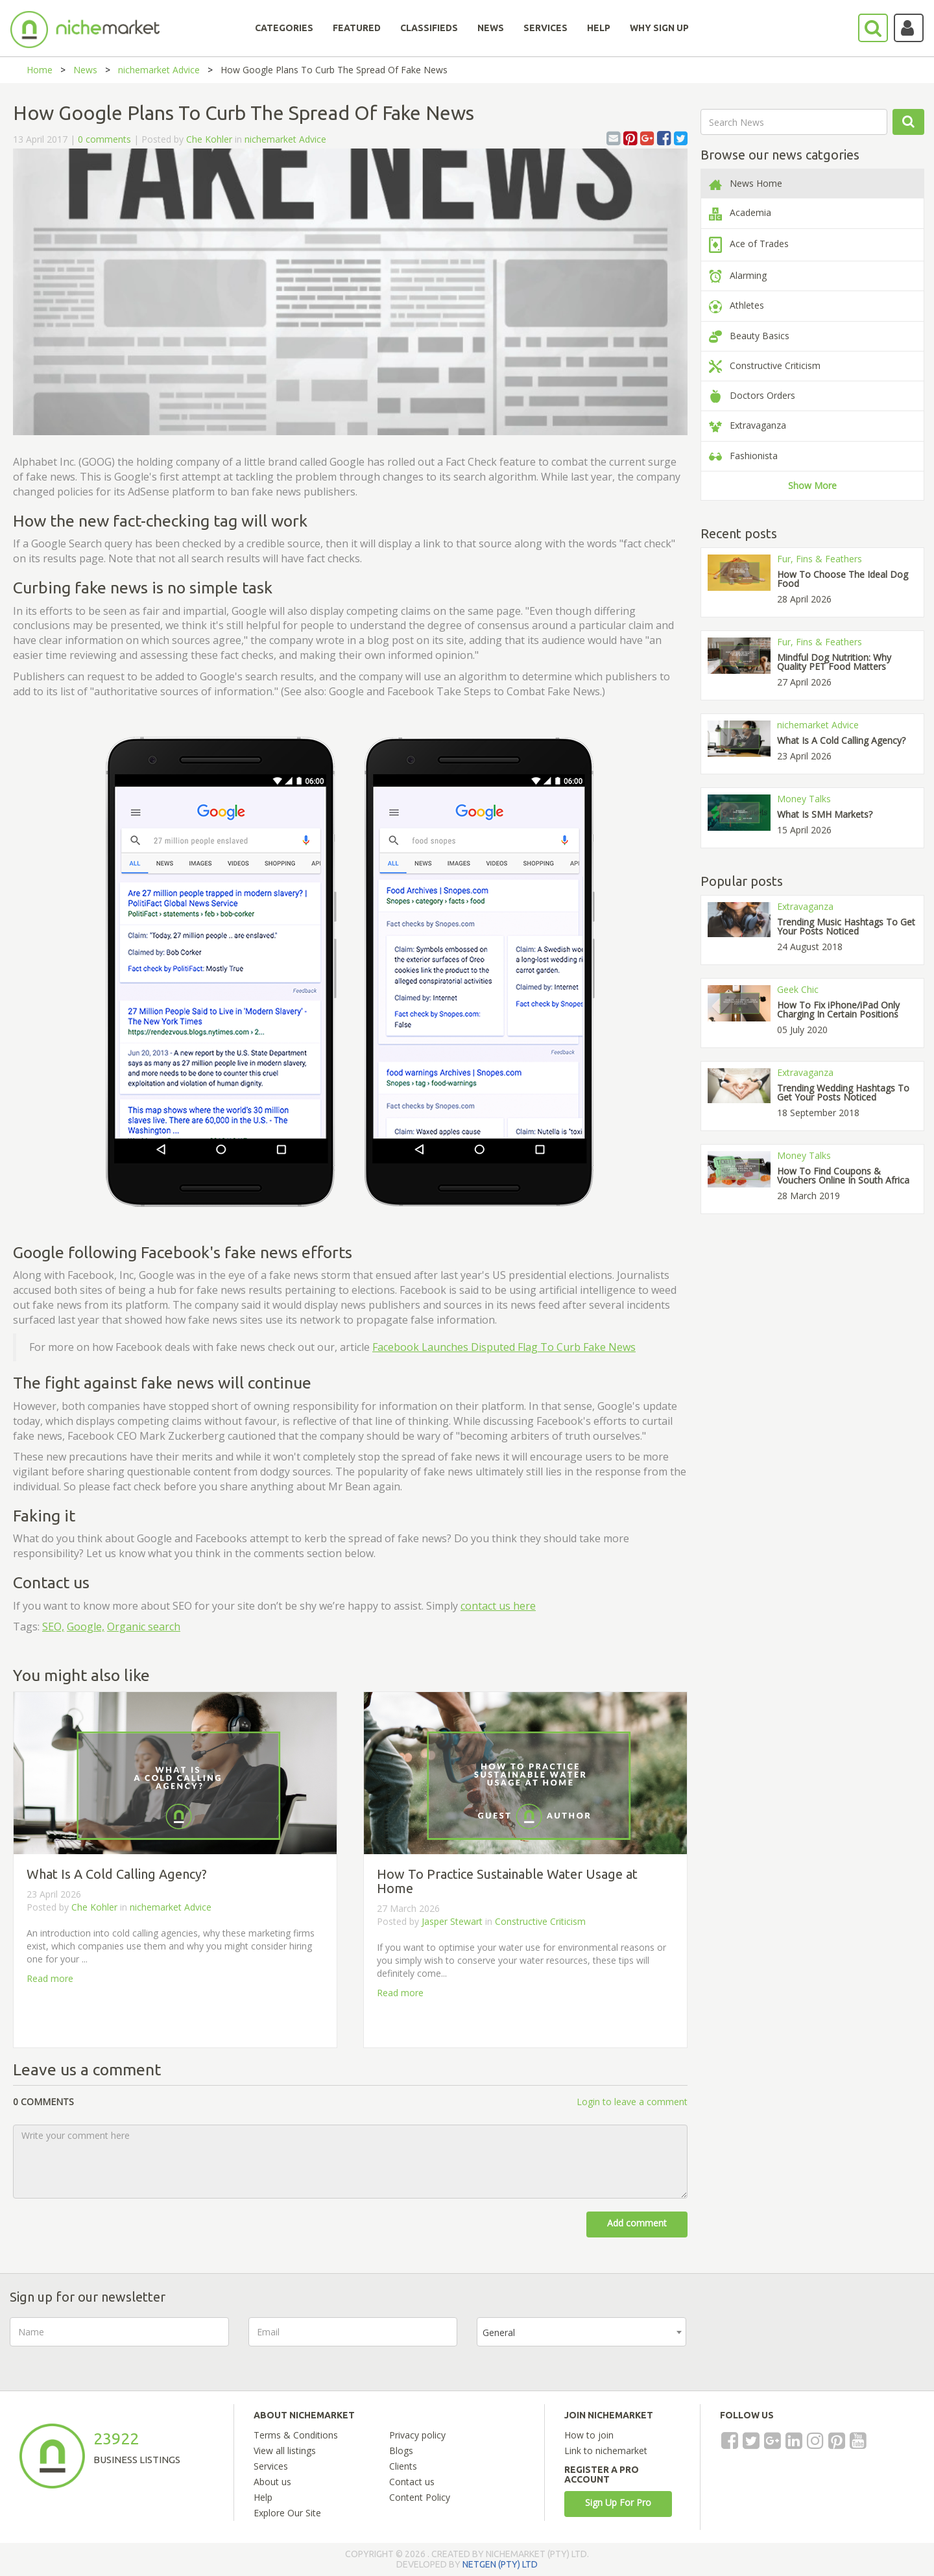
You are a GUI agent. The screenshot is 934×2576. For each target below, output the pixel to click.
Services (271, 2466)
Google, (85, 1626)
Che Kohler (209, 139)
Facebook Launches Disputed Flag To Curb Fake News (504, 1347)
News (85, 70)
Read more (50, 1978)
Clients (403, 2466)
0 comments (104, 139)
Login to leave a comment (632, 2101)
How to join (589, 2435)
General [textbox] (499, 2332)
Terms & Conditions (296, 2435)
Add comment (637, 2223)
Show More (812, 485)
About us (272, 2481)
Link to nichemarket (605, 2450)
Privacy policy (417, 2435)
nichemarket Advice (159, 70)
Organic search (143, 1626)
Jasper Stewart (453, 1921)
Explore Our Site (287, 2513)
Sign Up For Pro (618, 2502)
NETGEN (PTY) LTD (500, 2564)
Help (263, 2497)
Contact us (412, 2481)
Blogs (401, 2450)
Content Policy (419, 2497)
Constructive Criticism (540, 1921)
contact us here (498, 1606)
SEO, (53, 1626)
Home (40, 70)
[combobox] (581, 2331)
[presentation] (804, 2342)
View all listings (285, 2450)
